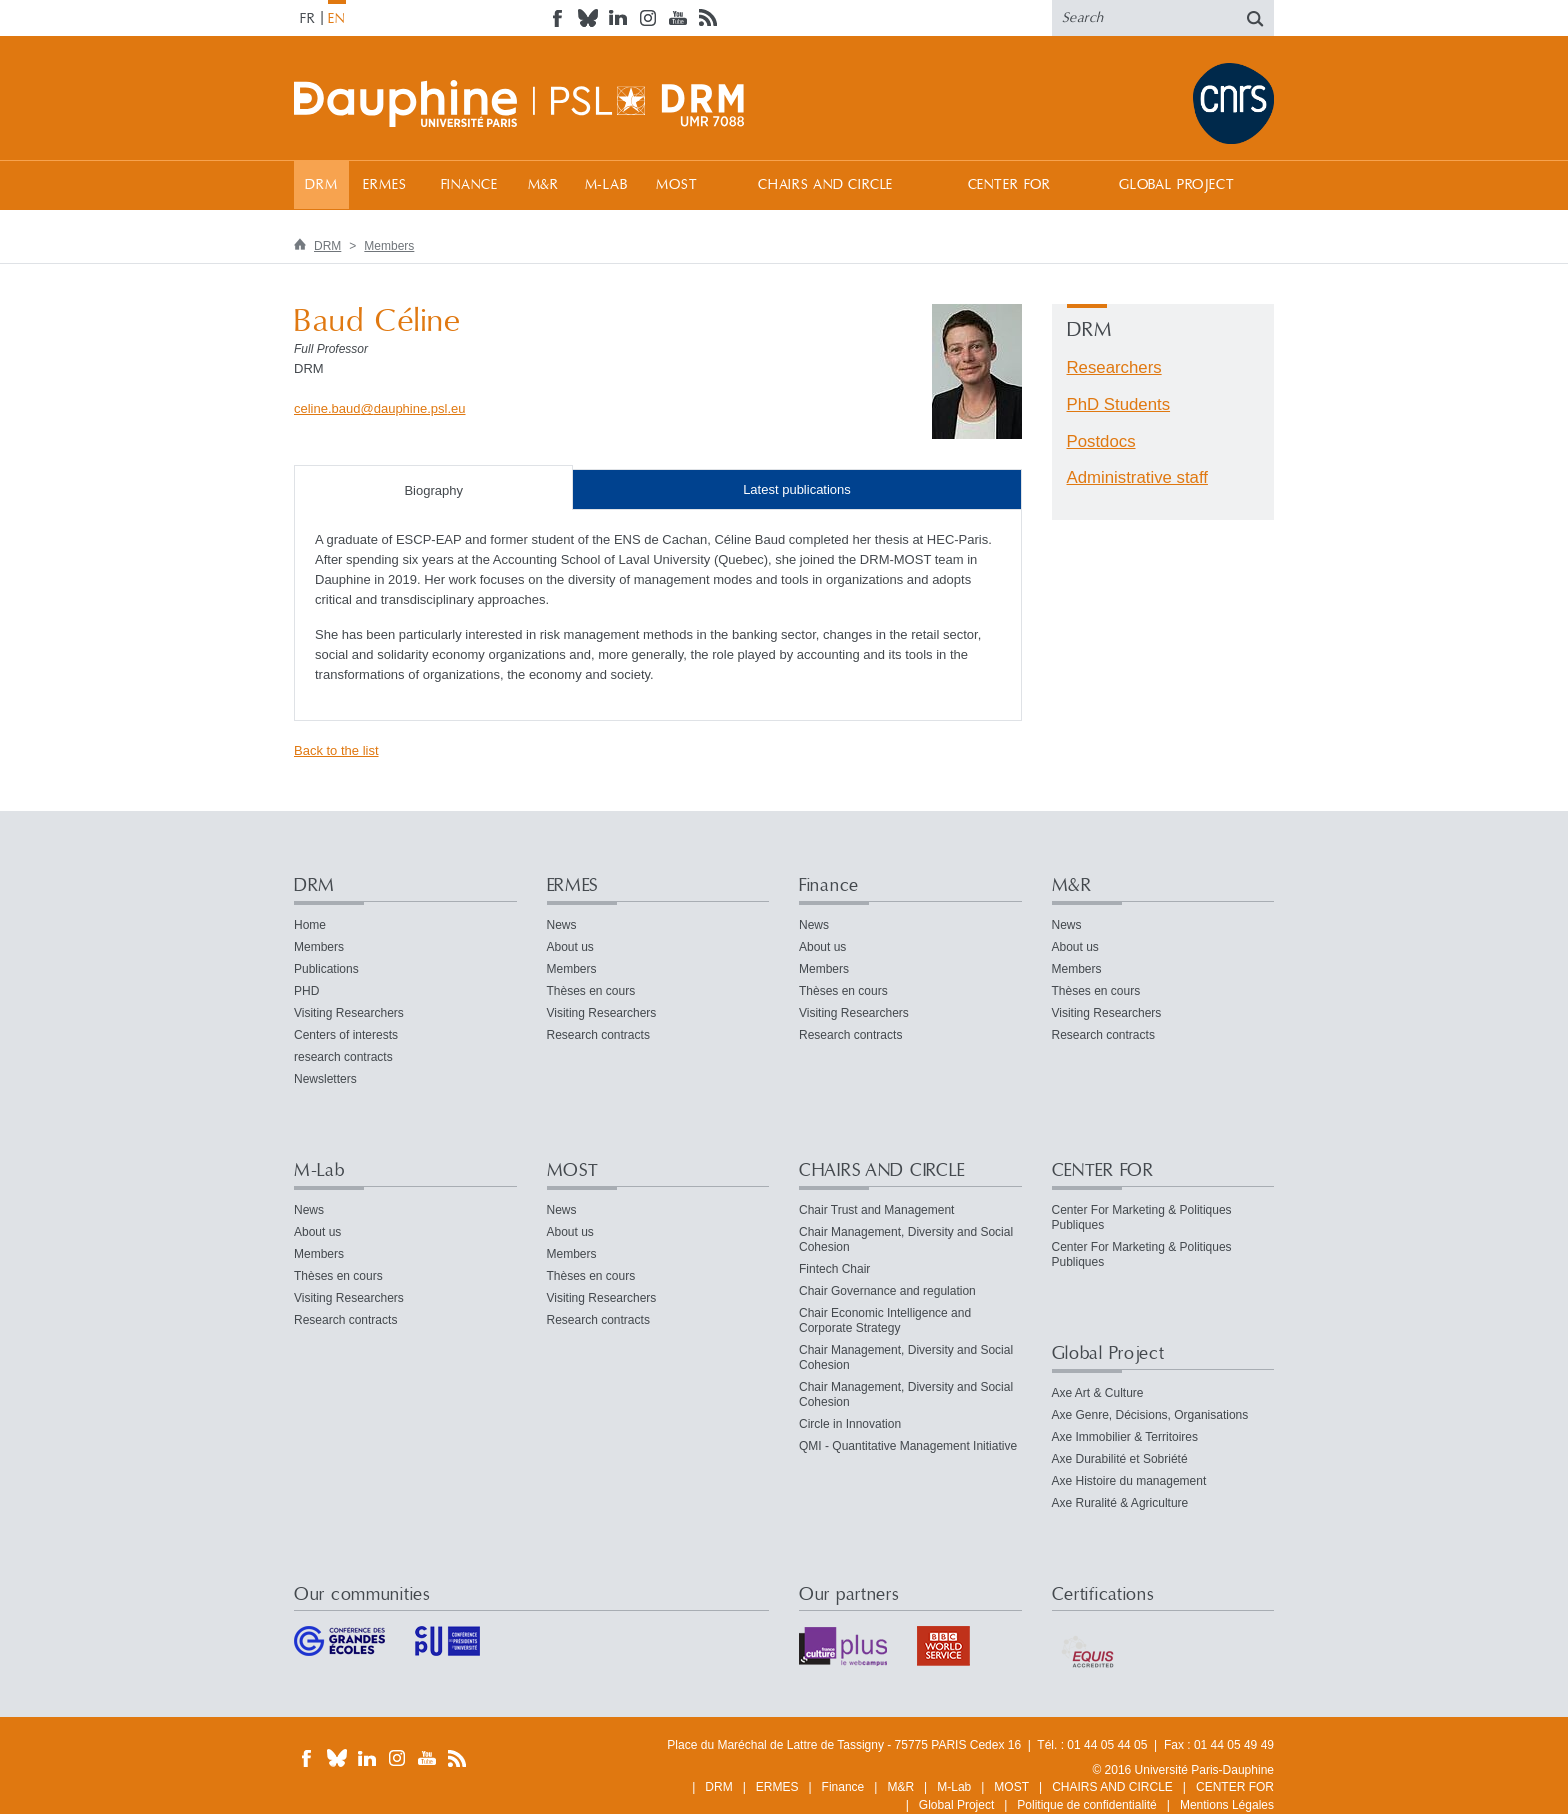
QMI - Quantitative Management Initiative (908, 1446)
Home (310, 925)
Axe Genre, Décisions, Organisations (1150, 1415)
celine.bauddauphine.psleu (380, 408)
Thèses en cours (591, 991)
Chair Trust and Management (876, 1210)
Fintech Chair (834, 1269)
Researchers (1114, 367)
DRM (321, 185)
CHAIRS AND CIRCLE (825, 185)
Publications (326, 969)
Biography (433, 490)
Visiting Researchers (349, 1013)
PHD (306, 991)
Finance (469, 185)
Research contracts (598, 1035)
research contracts (343, 1057)
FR (308, 19)
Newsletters (325, 1079)
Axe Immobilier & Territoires (1125, 1437)
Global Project (1177, 185)
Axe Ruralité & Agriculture (1120, 1503)
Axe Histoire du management (1129, 1481)
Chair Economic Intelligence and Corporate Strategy (885, 1320)
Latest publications (797, 489)
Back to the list (336, 750)
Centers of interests (346, 1035)
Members (389, 246)
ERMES (384, 185)
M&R (544, 185)
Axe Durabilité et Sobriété (1120, 1459)
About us (570, 947)
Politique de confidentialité (1086, 1805)
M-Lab (606, 185)
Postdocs (1101, 441)
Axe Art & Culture (1098, 1393)
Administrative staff (1137, 477)
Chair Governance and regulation (887, 1291)
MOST (676, 185)
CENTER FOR (1009, 185)
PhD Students (1119, 404)
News (562, 925)
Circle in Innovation (850, 1424)
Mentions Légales (1227, 1805)
